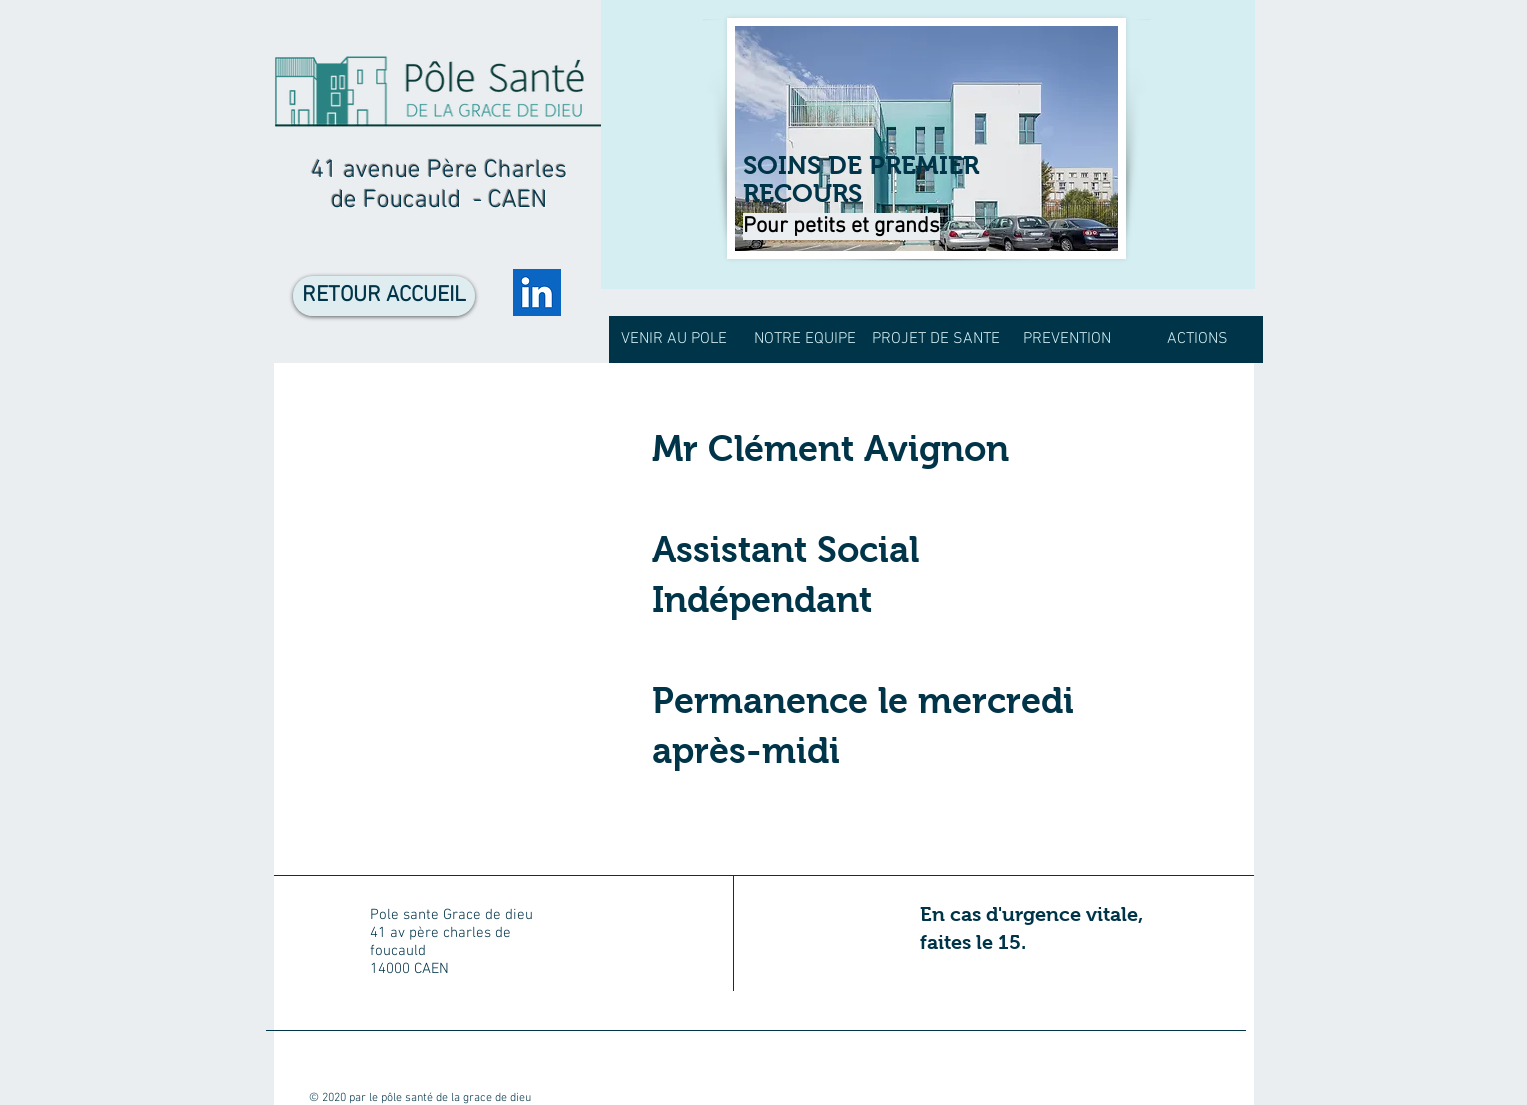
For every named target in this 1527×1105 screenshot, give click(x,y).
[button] (805, 339)
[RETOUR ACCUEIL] (384, 296)
